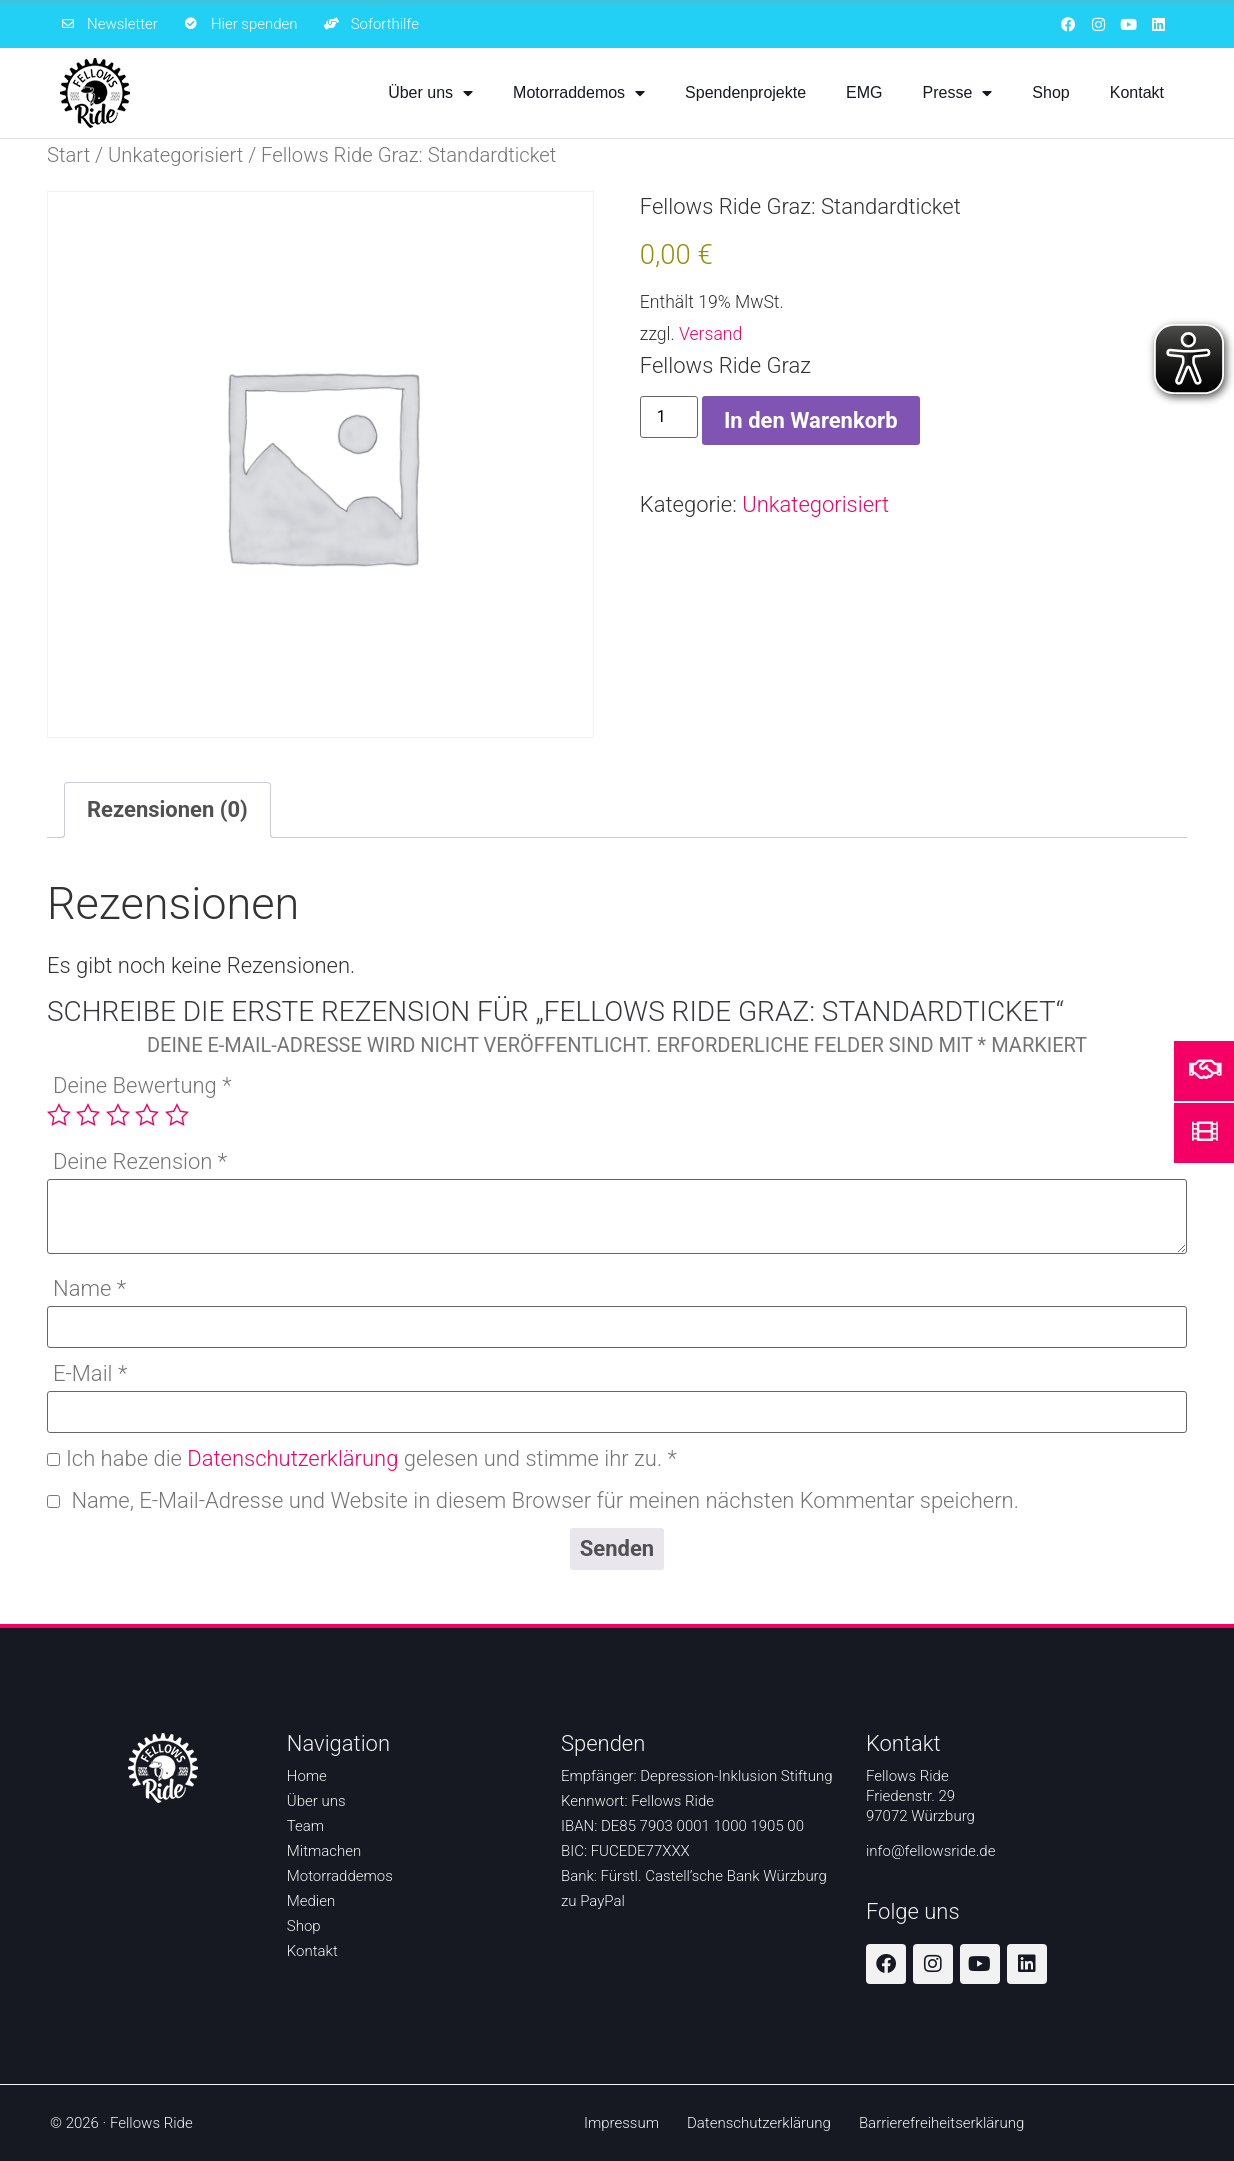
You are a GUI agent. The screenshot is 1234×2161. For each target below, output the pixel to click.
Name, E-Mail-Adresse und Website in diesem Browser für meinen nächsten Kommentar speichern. (545, 1501)
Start (68, 155)
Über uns (430, 93)
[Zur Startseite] (95, 93)
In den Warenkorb (811, 420)
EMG (864, 92)
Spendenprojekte (745, 92)
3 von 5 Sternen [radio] (118, 1115)
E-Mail (90, 1374)
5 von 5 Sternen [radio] (177, 1115)
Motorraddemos (579, 93)
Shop (1050, 92)
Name (89, 1289)
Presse (958, 93)
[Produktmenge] (669, 417)
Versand (710, 334)
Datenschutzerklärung (292, 1458)
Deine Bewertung (142, 1086)
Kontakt (1137, 92)
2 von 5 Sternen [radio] (88, 1115)
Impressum (621, 2123)
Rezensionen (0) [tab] (167, 809)
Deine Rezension (140, 1162)
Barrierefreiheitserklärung (941, 2123)
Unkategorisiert (175, 155)
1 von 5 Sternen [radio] (59, 1115)
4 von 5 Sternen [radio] (147, 1115)
